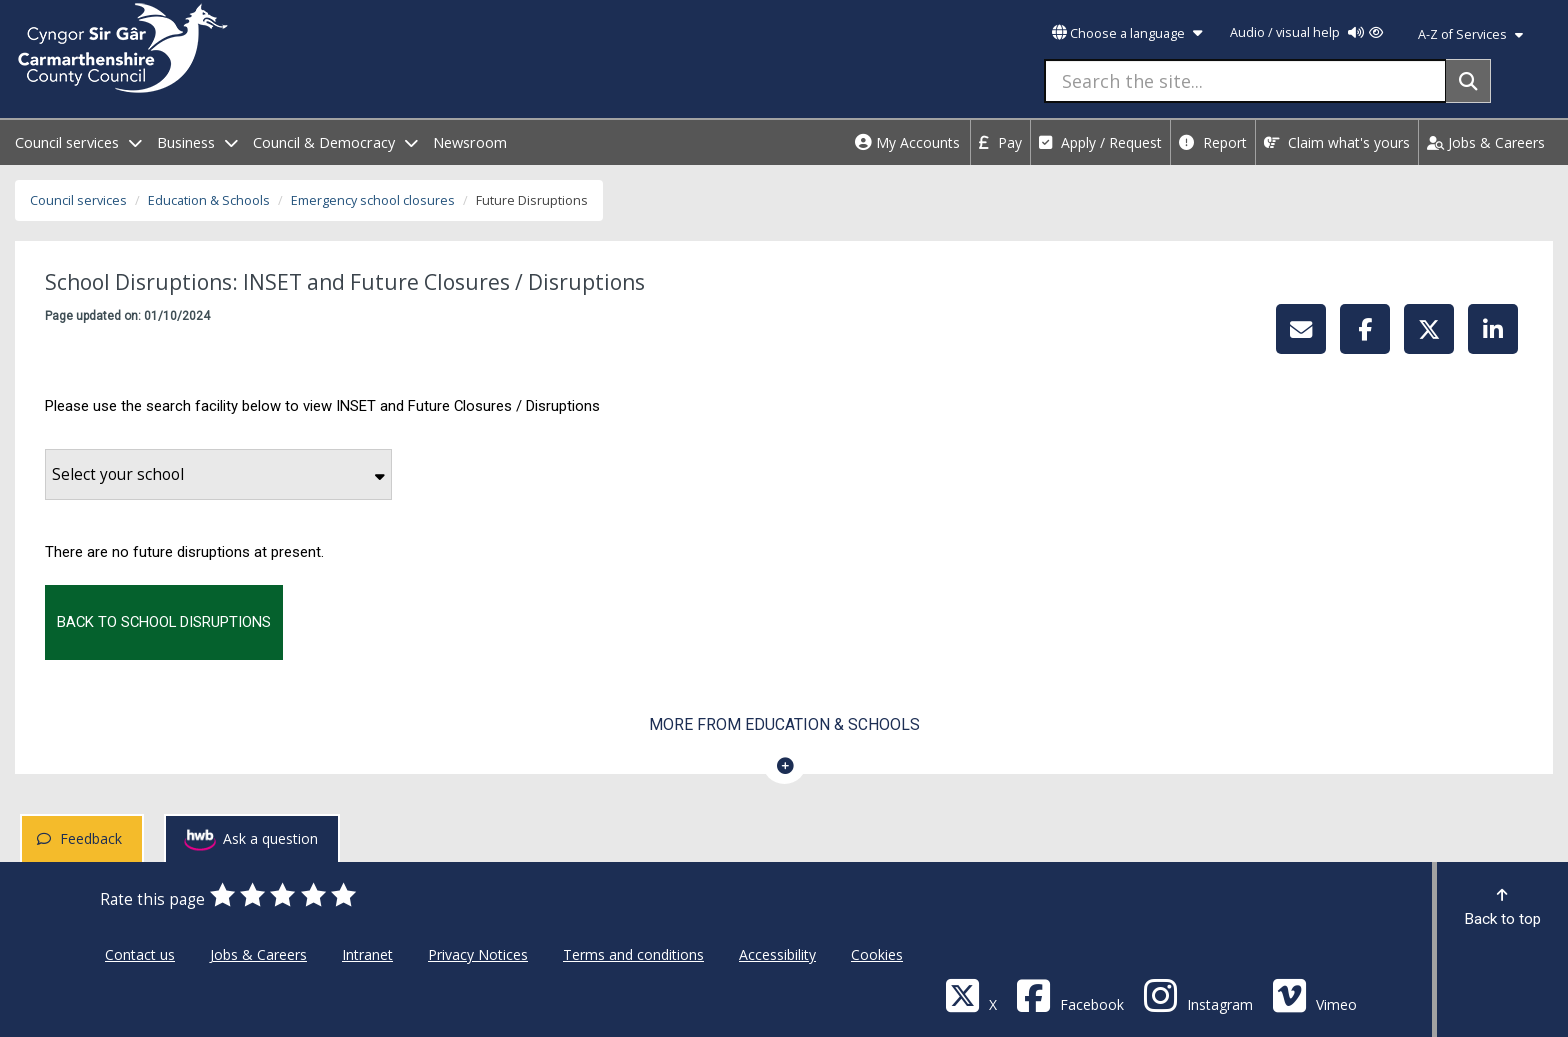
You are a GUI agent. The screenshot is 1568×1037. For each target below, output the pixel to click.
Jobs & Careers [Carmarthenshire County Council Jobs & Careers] (258, 954)
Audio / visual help (1306, 32)
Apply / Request (1100, 142)
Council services (78, 200)
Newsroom (470, 142)
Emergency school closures (373, 200)
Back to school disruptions (164, 622)
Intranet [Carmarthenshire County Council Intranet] (367, 954)
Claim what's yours (1337, 142)
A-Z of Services (1470, 34)
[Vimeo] (1314, 994)
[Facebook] (1070, 994)
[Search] (1468, 81)
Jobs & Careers (1486, 142)
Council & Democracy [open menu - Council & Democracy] (335, 142)
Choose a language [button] (1127, 33)
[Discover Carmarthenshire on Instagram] (1198, 994)
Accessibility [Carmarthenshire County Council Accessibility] (777, 954)
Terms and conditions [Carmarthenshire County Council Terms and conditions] (633, 954)
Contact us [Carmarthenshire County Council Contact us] (140, 954)
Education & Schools (209, 200)
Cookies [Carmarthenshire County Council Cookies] (877, 954)
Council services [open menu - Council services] (78, 142)
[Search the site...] (1245, 81)
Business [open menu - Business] (197, 142)
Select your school (218, 474)
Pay (1000, 142)
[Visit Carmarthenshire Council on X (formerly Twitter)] (971, 994)
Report (1213, 142)
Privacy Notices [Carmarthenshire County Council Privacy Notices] (478, 954)
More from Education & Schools (784, 724)
